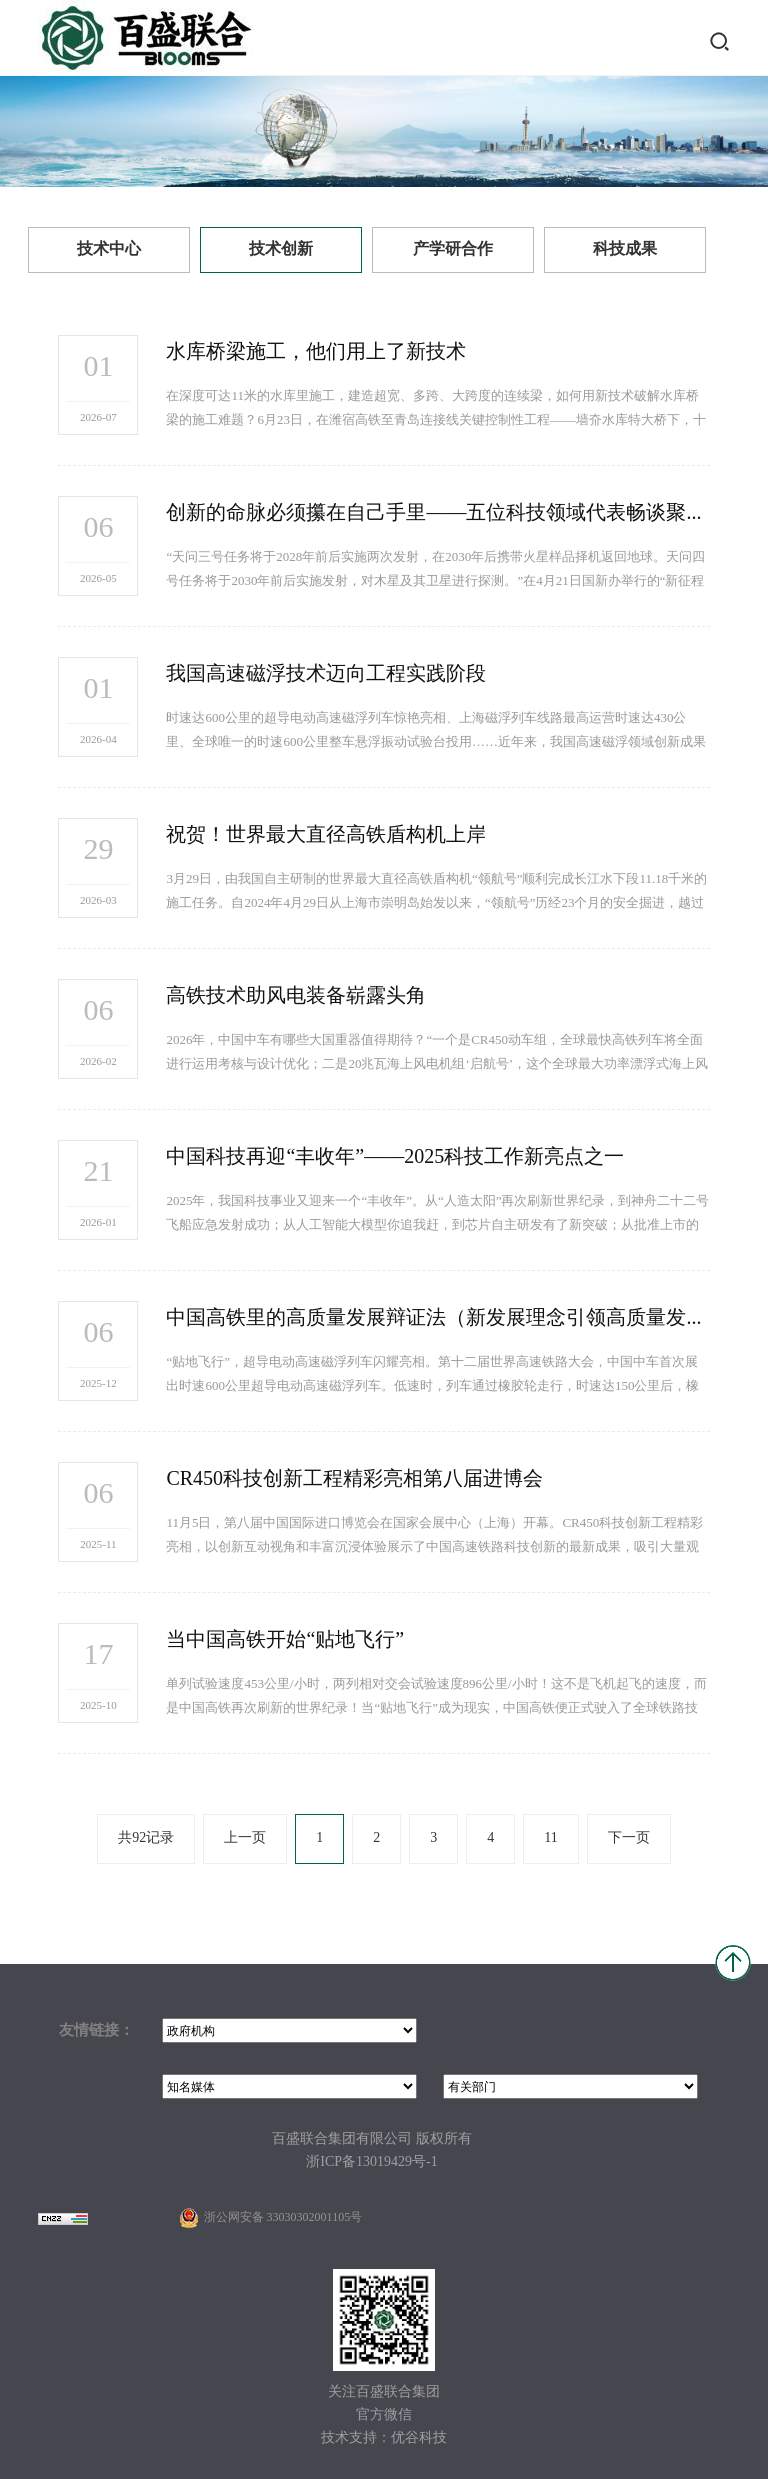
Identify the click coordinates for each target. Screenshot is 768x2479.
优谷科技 (419, 2438)
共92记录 (146, 1838)
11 (550, 1838)
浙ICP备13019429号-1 (371, 2162)
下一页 (629, 1838)
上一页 (245, 1838)
